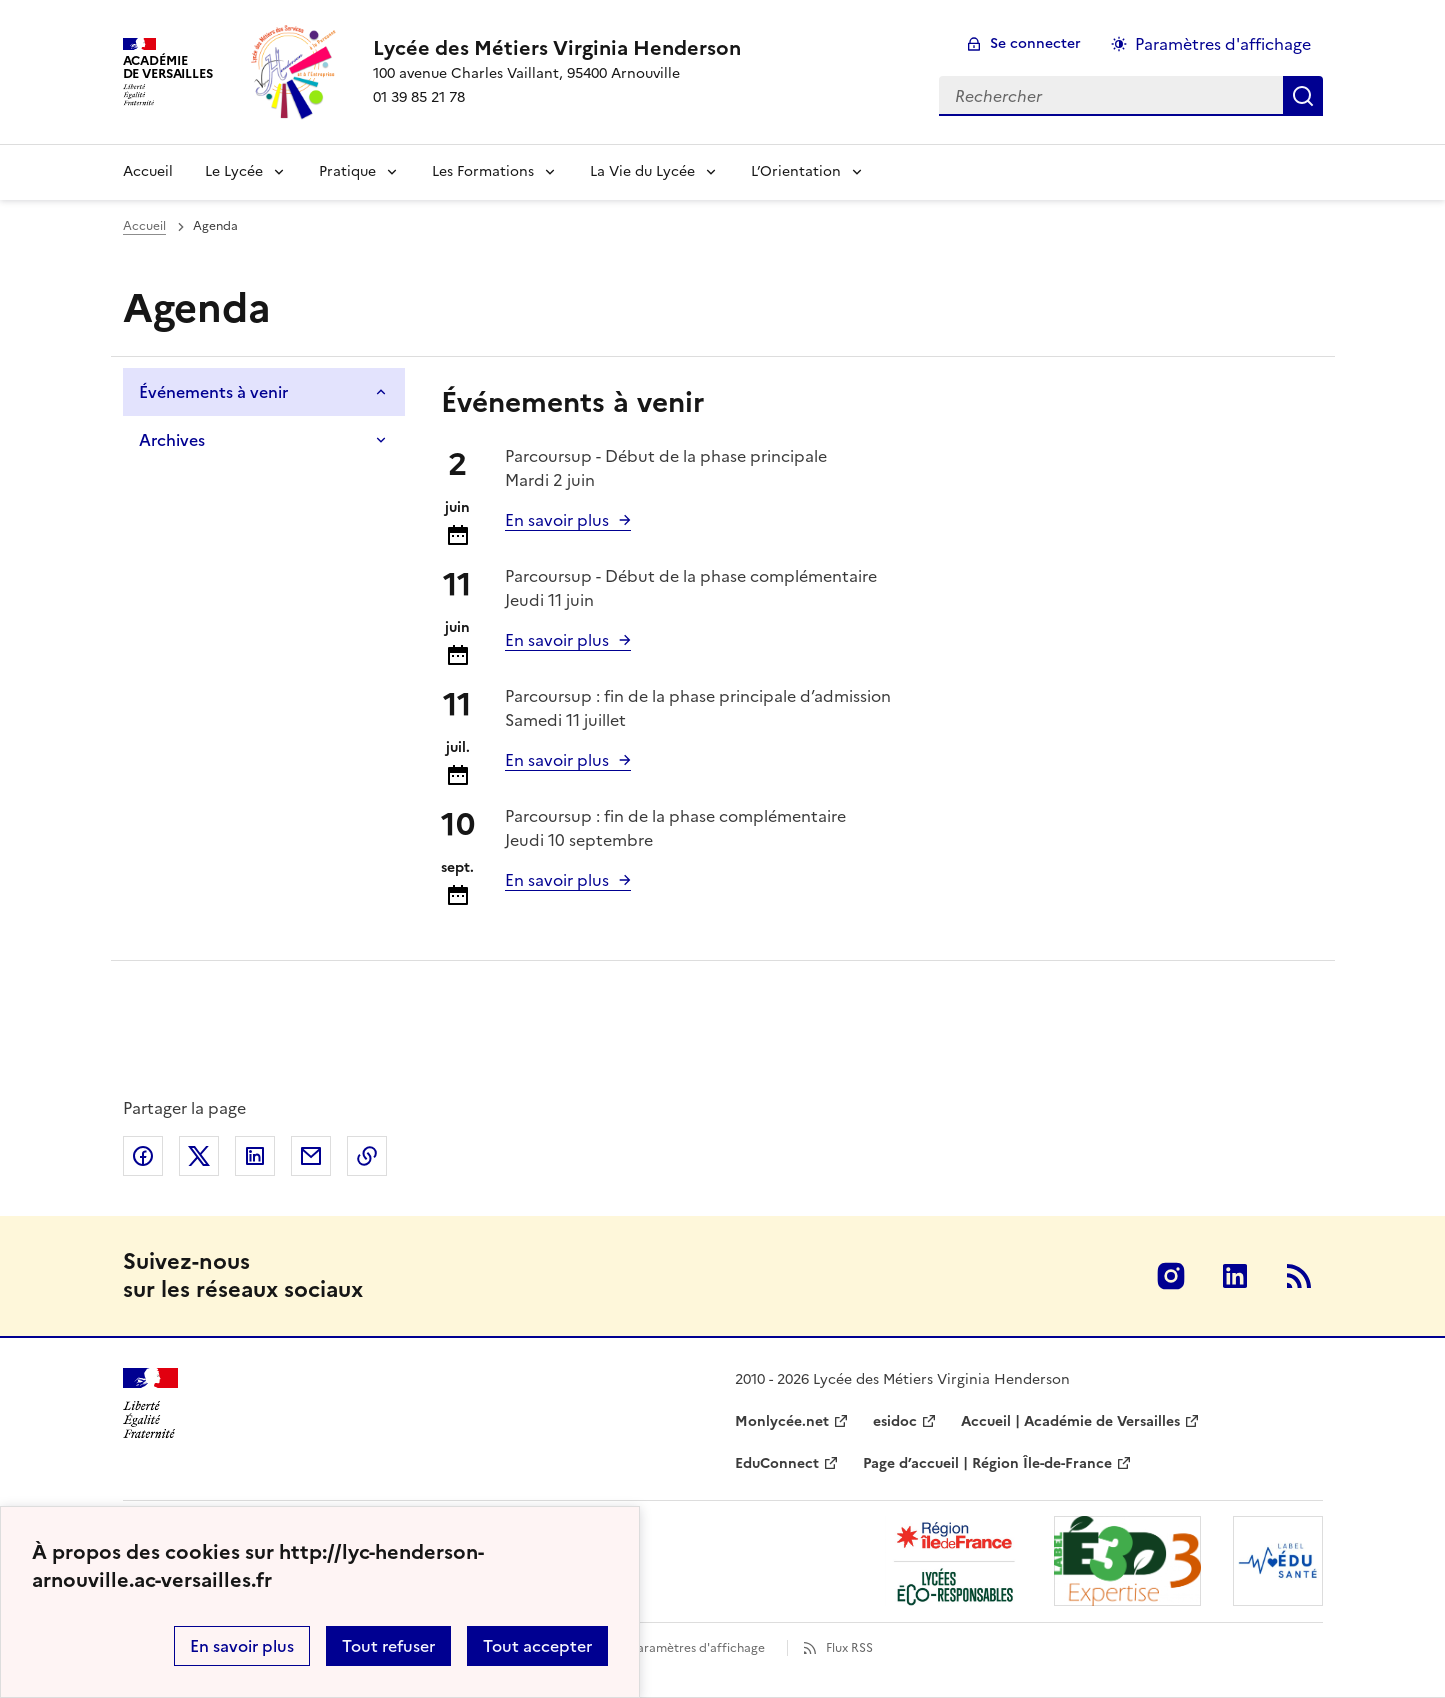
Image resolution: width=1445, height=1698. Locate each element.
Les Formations (483, 171)
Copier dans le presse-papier (367, 1156)
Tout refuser (388, 1646)
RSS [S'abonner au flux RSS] (1299, 1276)
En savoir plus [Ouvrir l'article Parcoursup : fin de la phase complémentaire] (557, 880)
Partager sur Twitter (199, 1156)
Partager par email (311, 1156)
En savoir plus (242, 1646)
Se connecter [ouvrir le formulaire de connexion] (1035, 43)
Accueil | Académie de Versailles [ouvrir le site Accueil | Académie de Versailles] (1070, 1421)
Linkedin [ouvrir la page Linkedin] (1235, 1276)
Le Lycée (234, 171)
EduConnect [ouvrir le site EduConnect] (777, 1463)
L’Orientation (796, 171)
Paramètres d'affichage (697, 1648)
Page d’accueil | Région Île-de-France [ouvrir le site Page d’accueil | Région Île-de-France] (987, 1463)
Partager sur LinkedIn (255, 1156)
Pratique (347, 171)
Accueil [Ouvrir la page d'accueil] (144, 226)
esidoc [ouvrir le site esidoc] (895, 1421)
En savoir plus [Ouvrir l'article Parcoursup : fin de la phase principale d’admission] (557, 760)
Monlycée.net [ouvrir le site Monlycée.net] (782, 1421)
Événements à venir (213, 392)
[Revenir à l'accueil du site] (150, 1403)
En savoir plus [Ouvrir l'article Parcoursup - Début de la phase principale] (557, 520)
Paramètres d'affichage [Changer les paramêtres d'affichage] (1223, 44)
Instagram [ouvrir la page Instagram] (1171, 1276)
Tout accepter (537, 1646)
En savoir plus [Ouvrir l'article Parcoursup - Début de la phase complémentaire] (557, 640)
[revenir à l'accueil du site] (557, 48)
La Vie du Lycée (642, 171)
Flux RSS (849, 1648)
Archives (172, 440)
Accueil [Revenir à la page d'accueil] (148, 171)
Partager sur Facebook (143, 1156)
